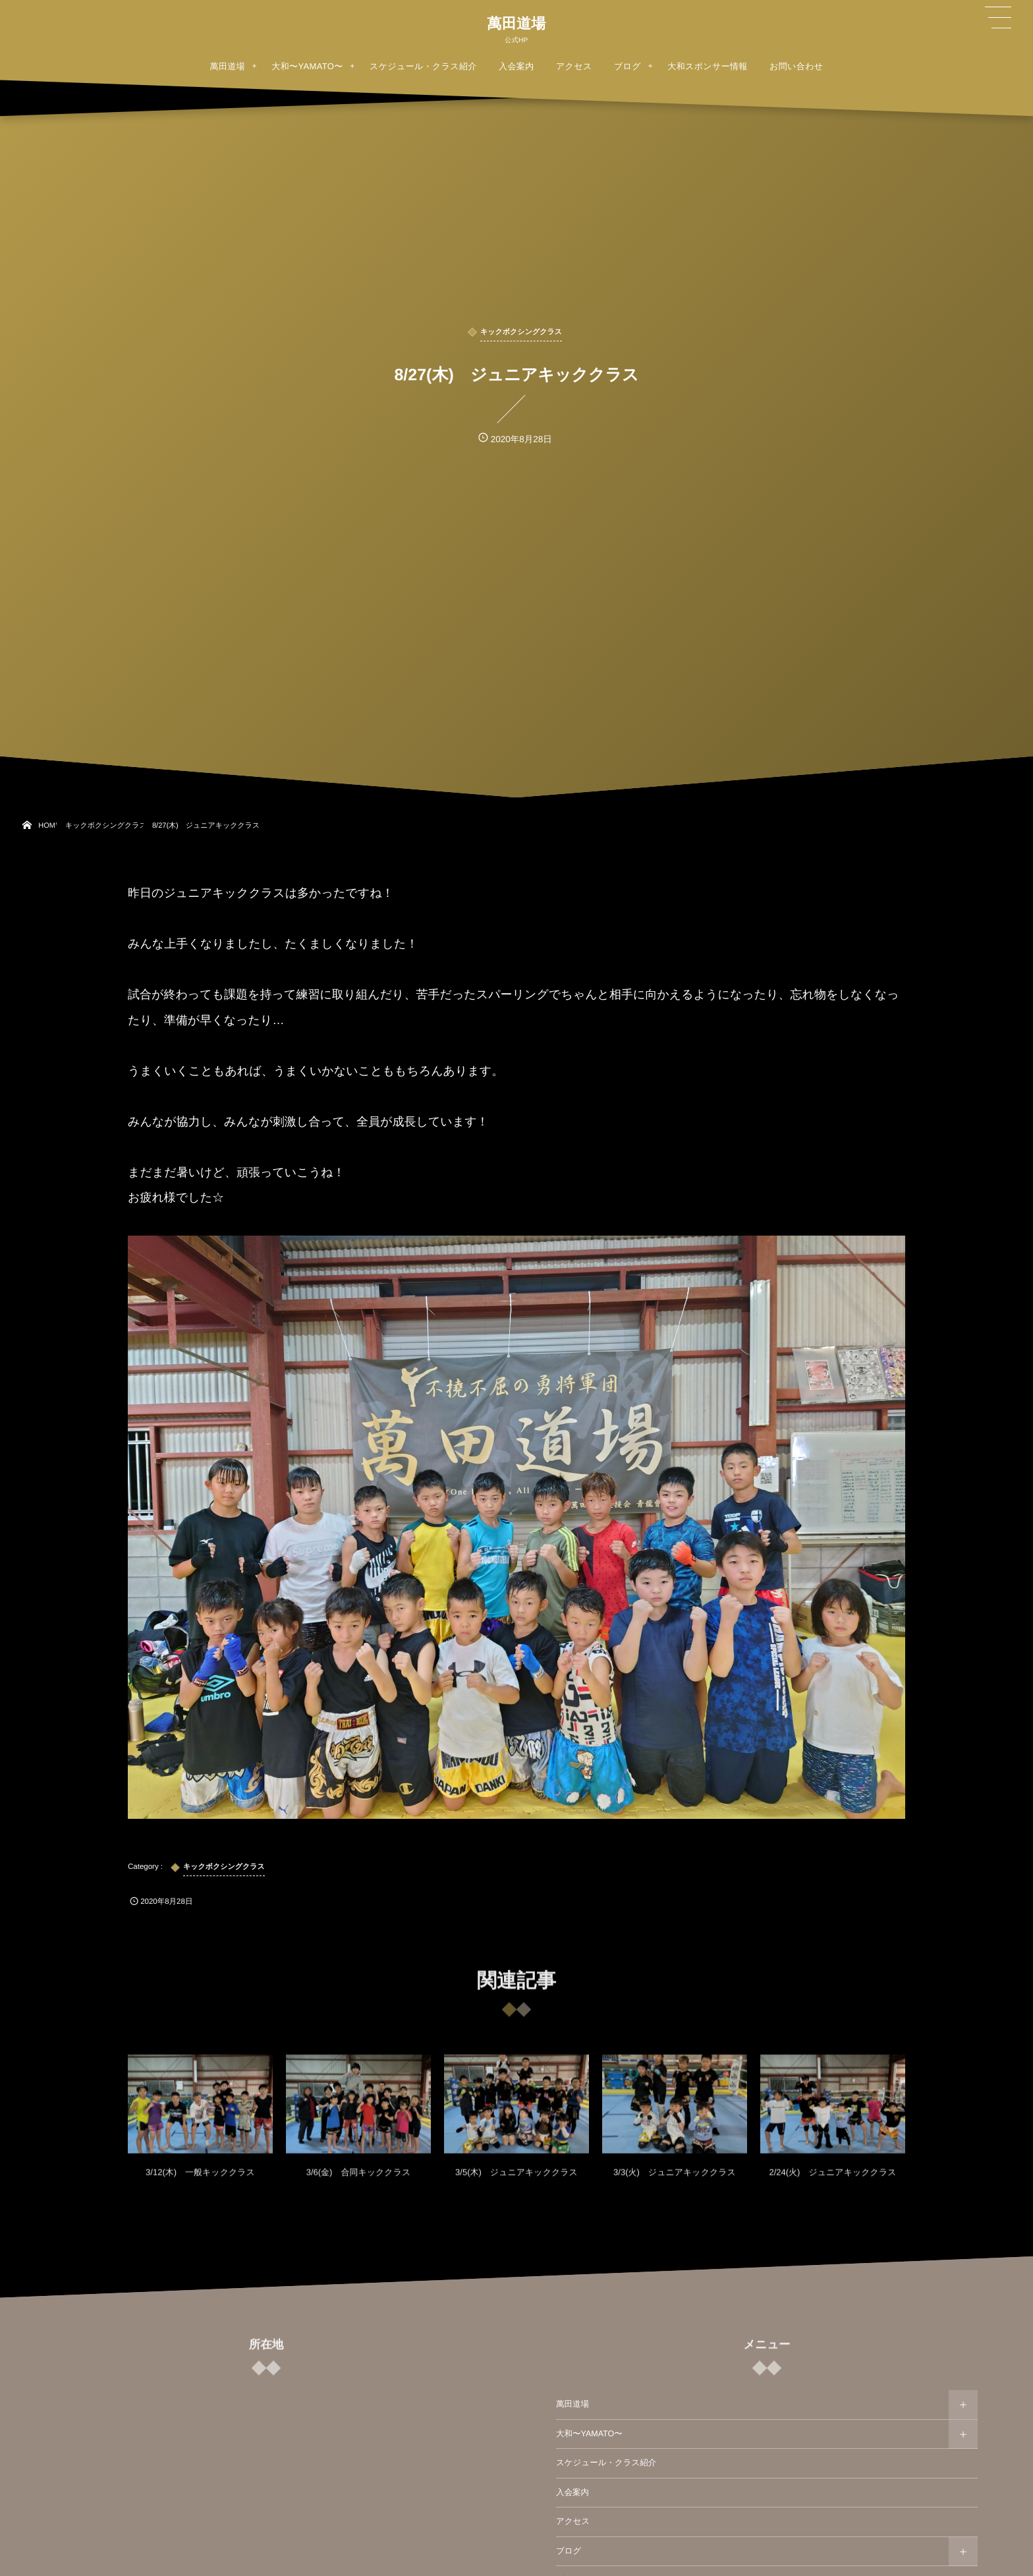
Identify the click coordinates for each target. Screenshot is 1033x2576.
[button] (998, 18)
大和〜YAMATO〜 (589, 2433)
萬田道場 (516, 23)
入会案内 (572, 2492)
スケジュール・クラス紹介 (606, 2462)
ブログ (568, 2551)
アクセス (573, 2521)
